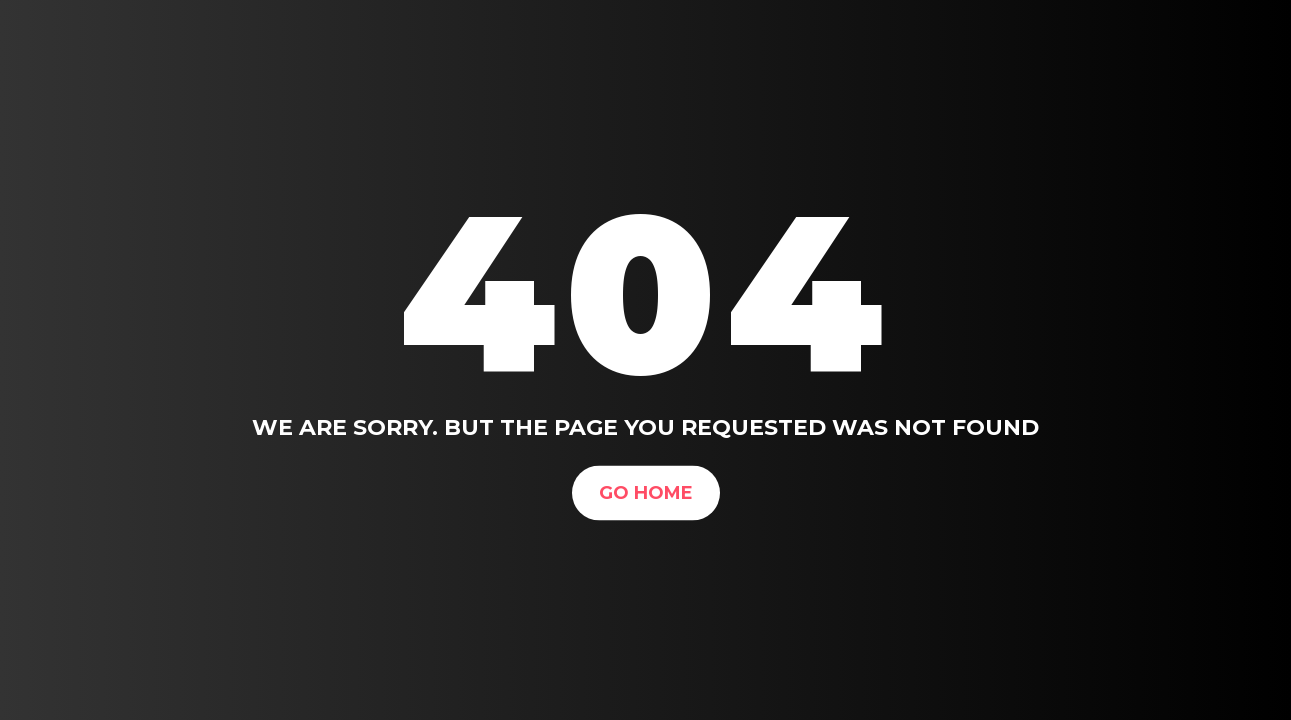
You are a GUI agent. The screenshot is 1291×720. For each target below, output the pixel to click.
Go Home (646, 492)
